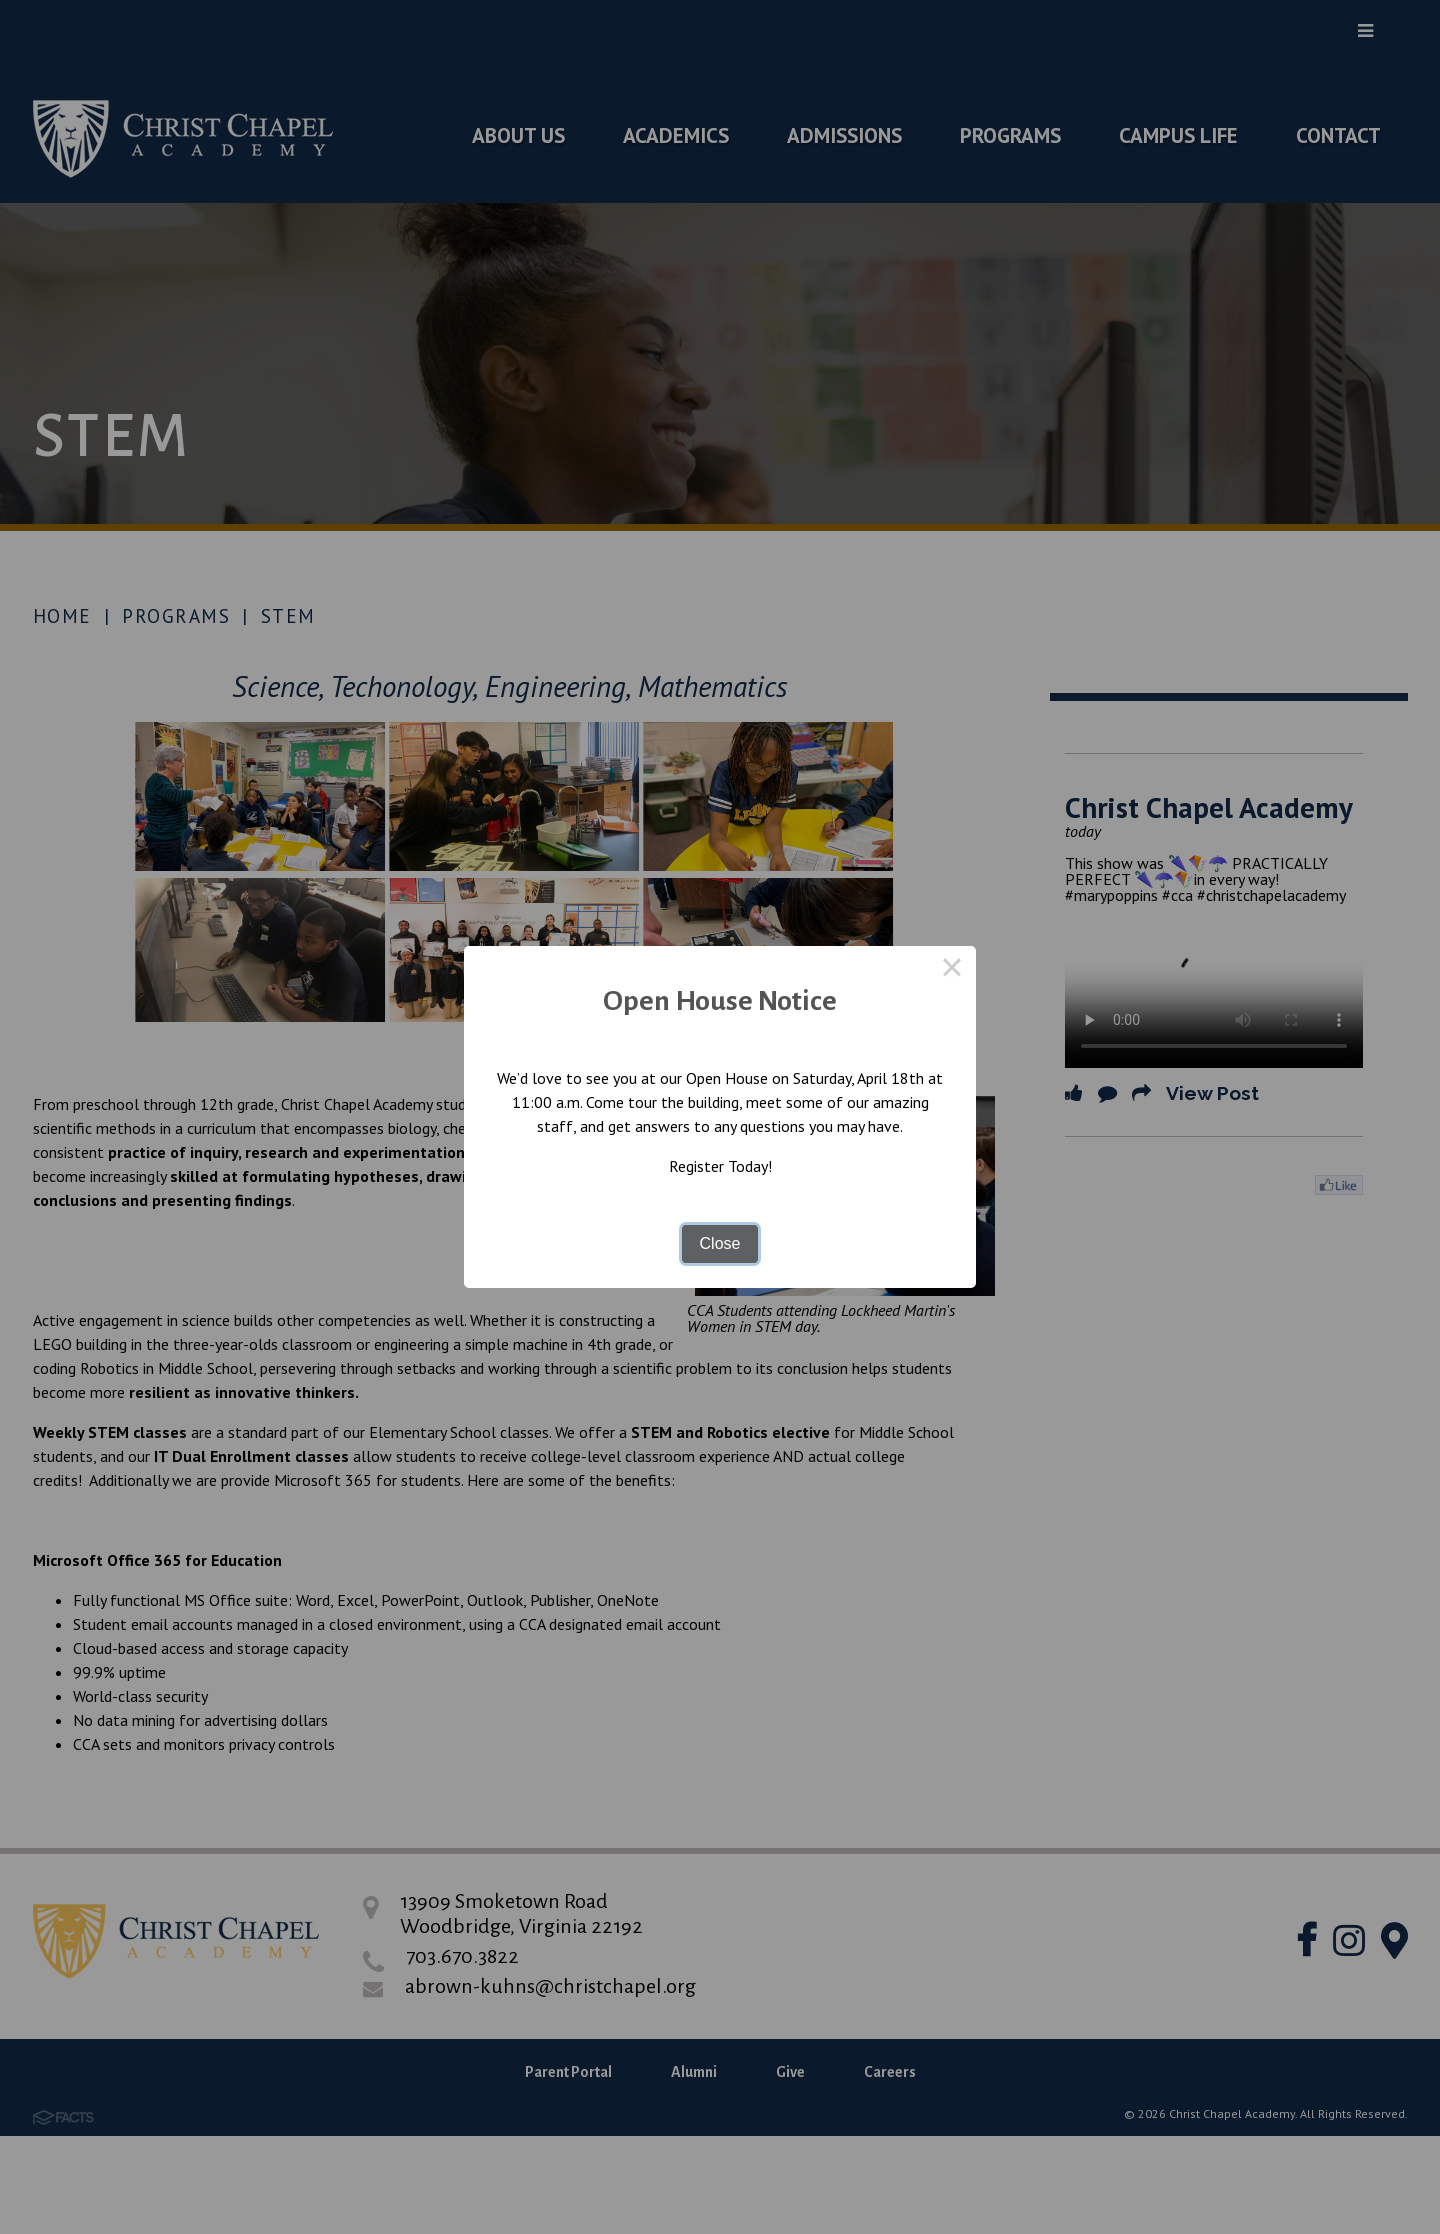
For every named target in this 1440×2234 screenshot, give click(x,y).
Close (720, 1243)
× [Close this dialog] (952, 970)
